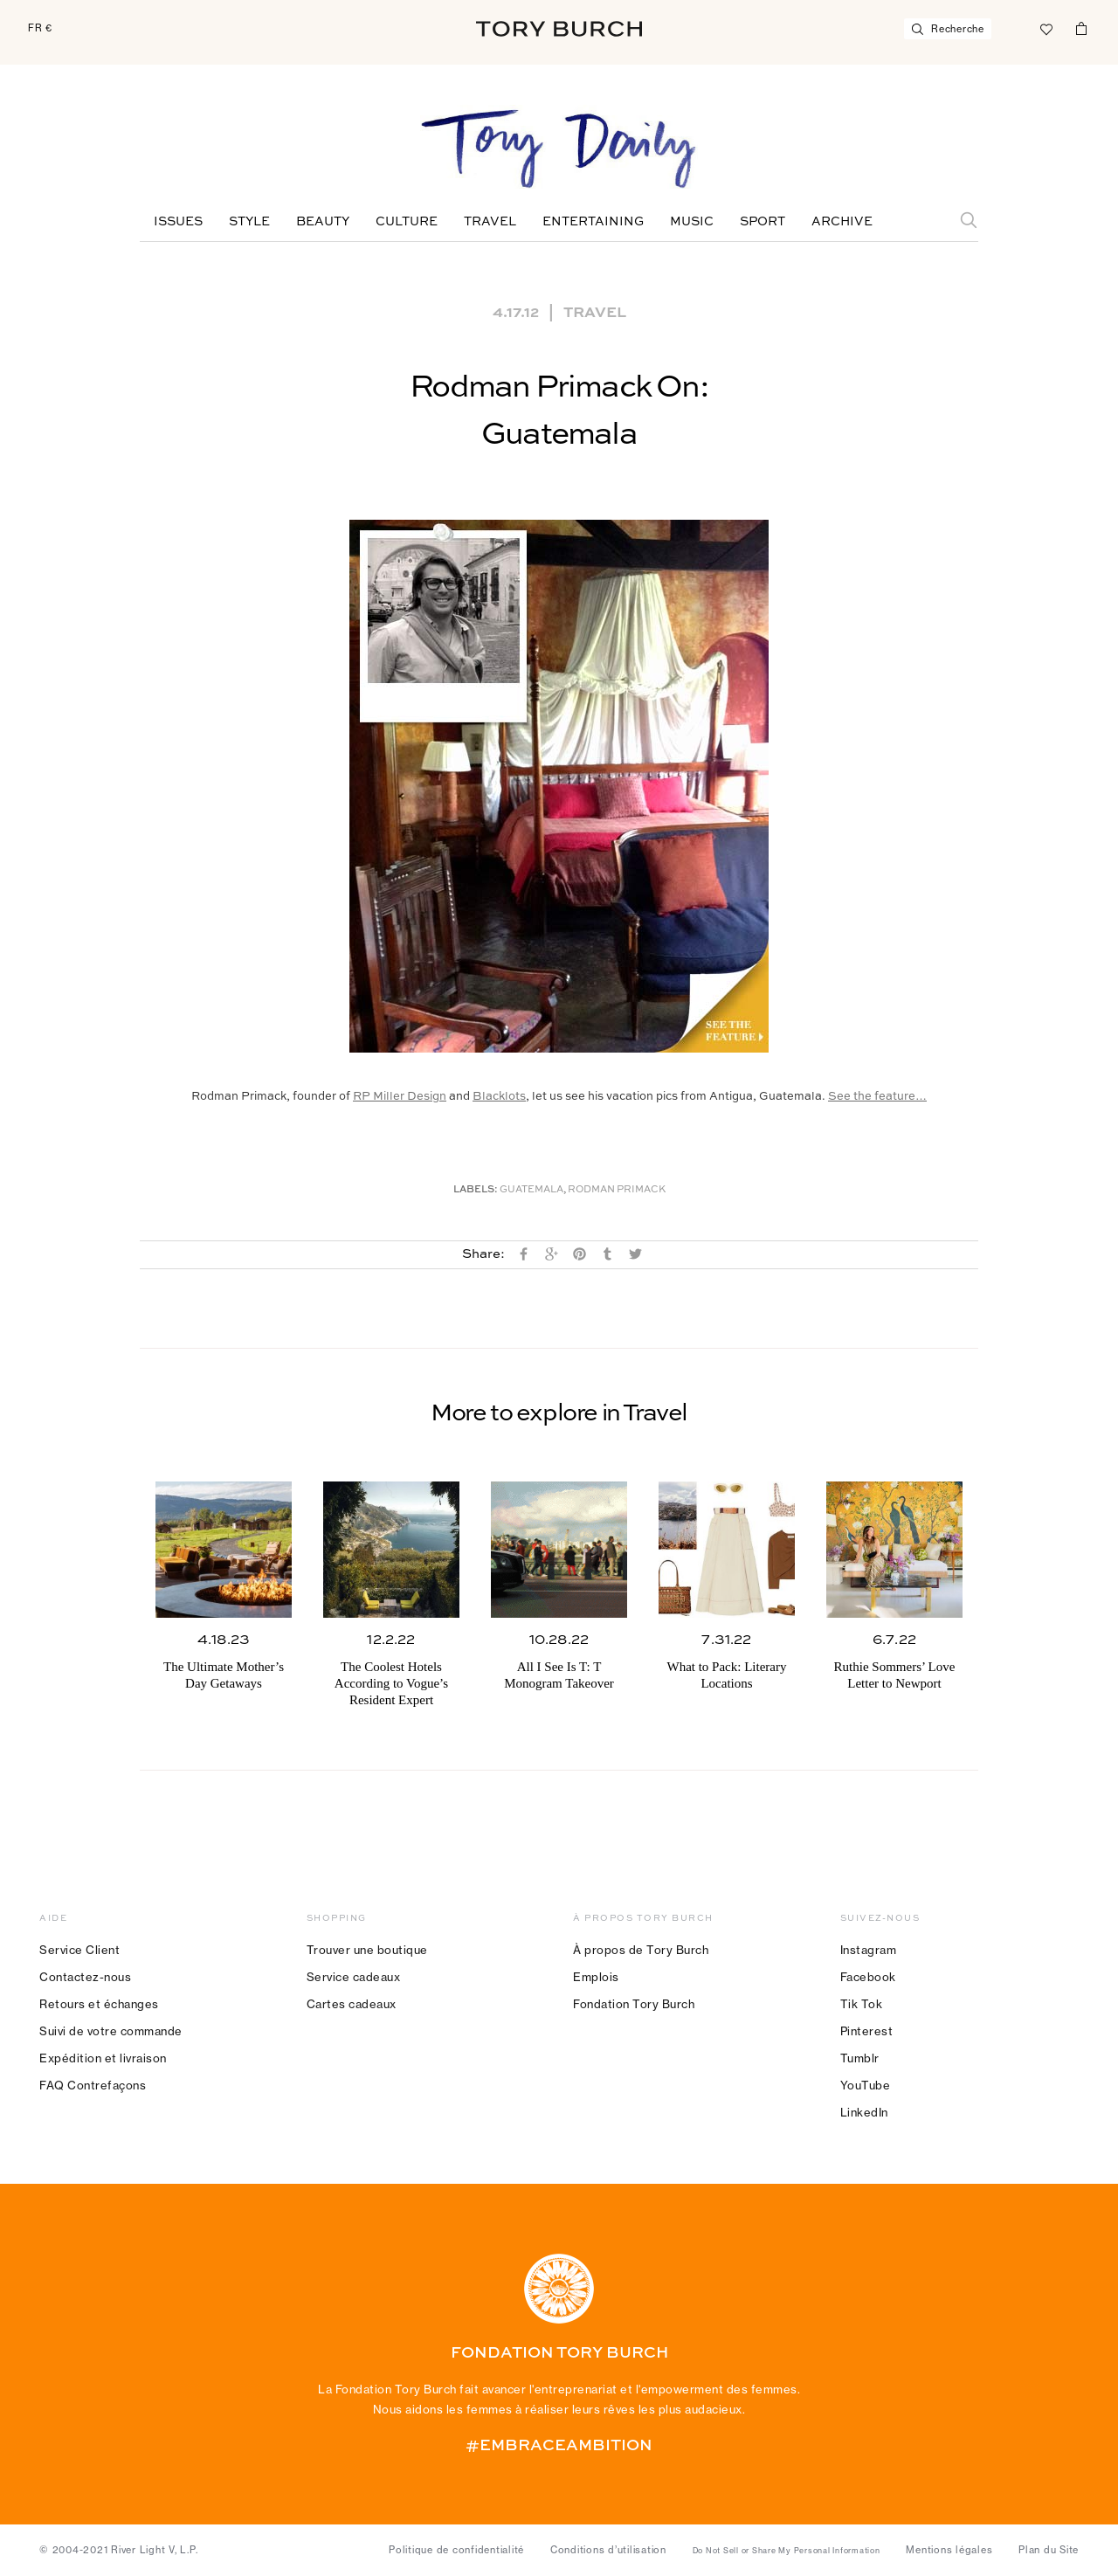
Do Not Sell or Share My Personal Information (786, 2550)
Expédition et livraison (103, 2058)
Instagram (868, 1950)
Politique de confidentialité (456, 2550)
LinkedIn (864, 2112)
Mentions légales (949, 2550)
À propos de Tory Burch (640, 1950)
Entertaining (593, 222)
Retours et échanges (99, 2004)
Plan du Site (1048, 2550)
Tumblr (860, 2058)
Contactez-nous (85, 1977)
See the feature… (877, 1096)
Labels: (475, 1190)
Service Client (79, 1950)
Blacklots (499, 1096)
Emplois (596, 1977)
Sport (762, 222)
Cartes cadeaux (352, 2004)
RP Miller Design (399, 1096)
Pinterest (867, 2031)
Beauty (322, 222)
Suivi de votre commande (111, 2031)
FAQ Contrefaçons (92, 2085)
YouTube (865, 2085)
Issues (178, 222)
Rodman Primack (617, 1190)
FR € (40, 28)
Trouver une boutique (367, 1950)
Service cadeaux (354, 1977)
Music (692, 222)
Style (249, 222)
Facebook (868, 1977)
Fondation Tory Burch (633, 2004)
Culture (407, 222)
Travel (490, 222)
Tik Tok (861, 2004)
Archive (842, 222)
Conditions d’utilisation (608, 2550)
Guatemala (531, 1190)
